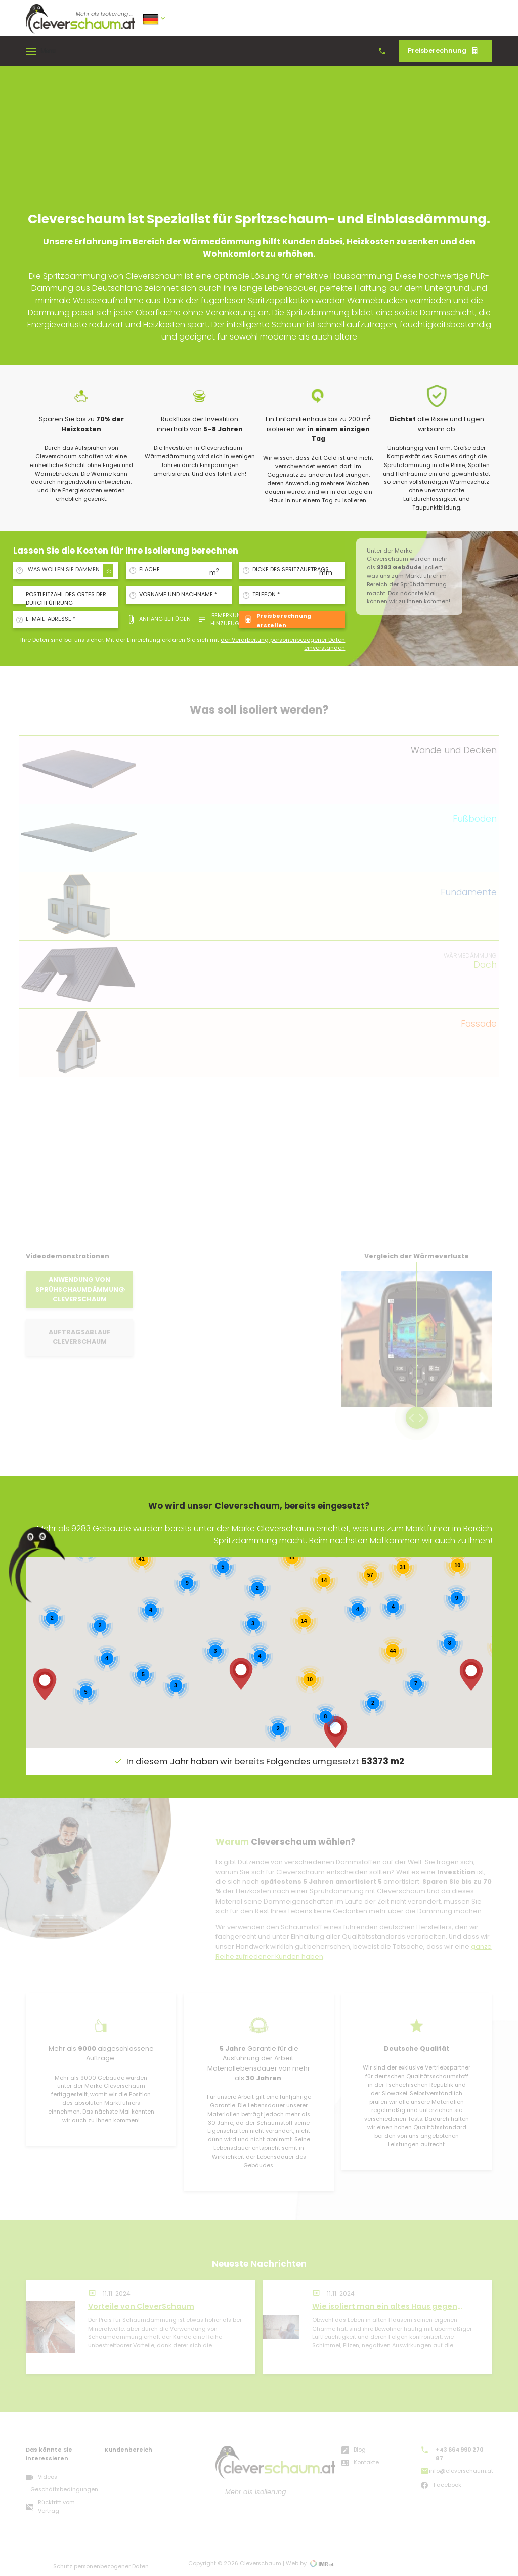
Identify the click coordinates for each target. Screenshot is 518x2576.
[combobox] (69, 570)
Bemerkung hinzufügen (222, 619)
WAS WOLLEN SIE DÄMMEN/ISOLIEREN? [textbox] (71, 569)
